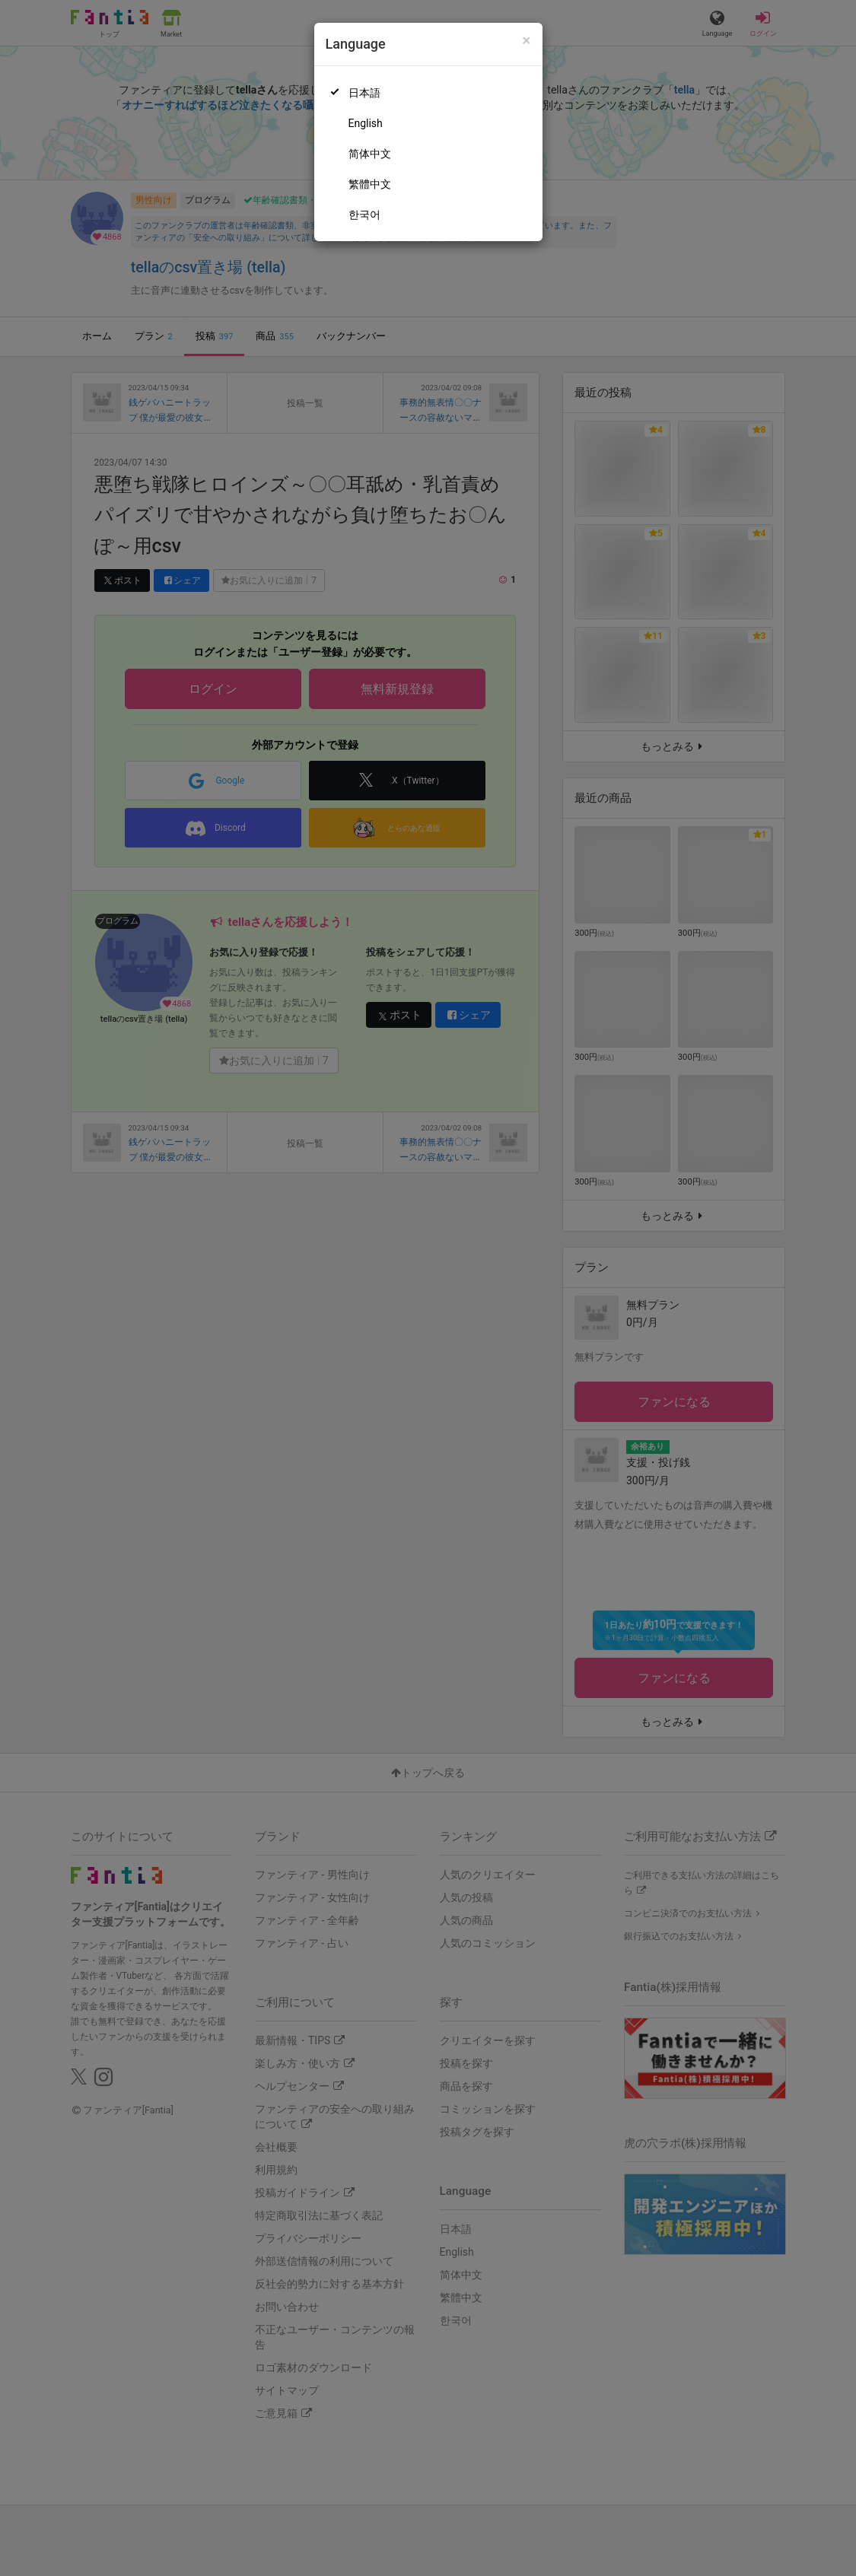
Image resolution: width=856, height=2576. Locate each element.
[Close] (526, 41)
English (365, 123)
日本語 (364, 93)
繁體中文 (369, 184)
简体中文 (369, 154)
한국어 (364, 214)
